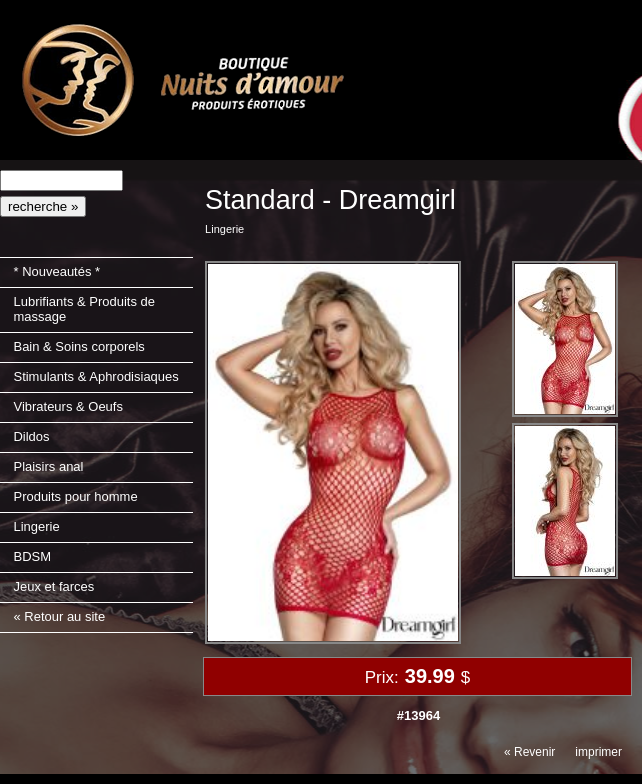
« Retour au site (59, 616)
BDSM (32, 556)
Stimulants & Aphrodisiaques (95, 376)
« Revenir (529, 752)
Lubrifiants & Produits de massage (83, 309)
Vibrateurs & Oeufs (67, 406)
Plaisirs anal (48, 466)
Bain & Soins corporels (78, 346)
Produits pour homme (75, 496)
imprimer (598, 752)
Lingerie (36, 526)
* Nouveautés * (56, 271)
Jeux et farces (53, 586)
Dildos (31, 436)
